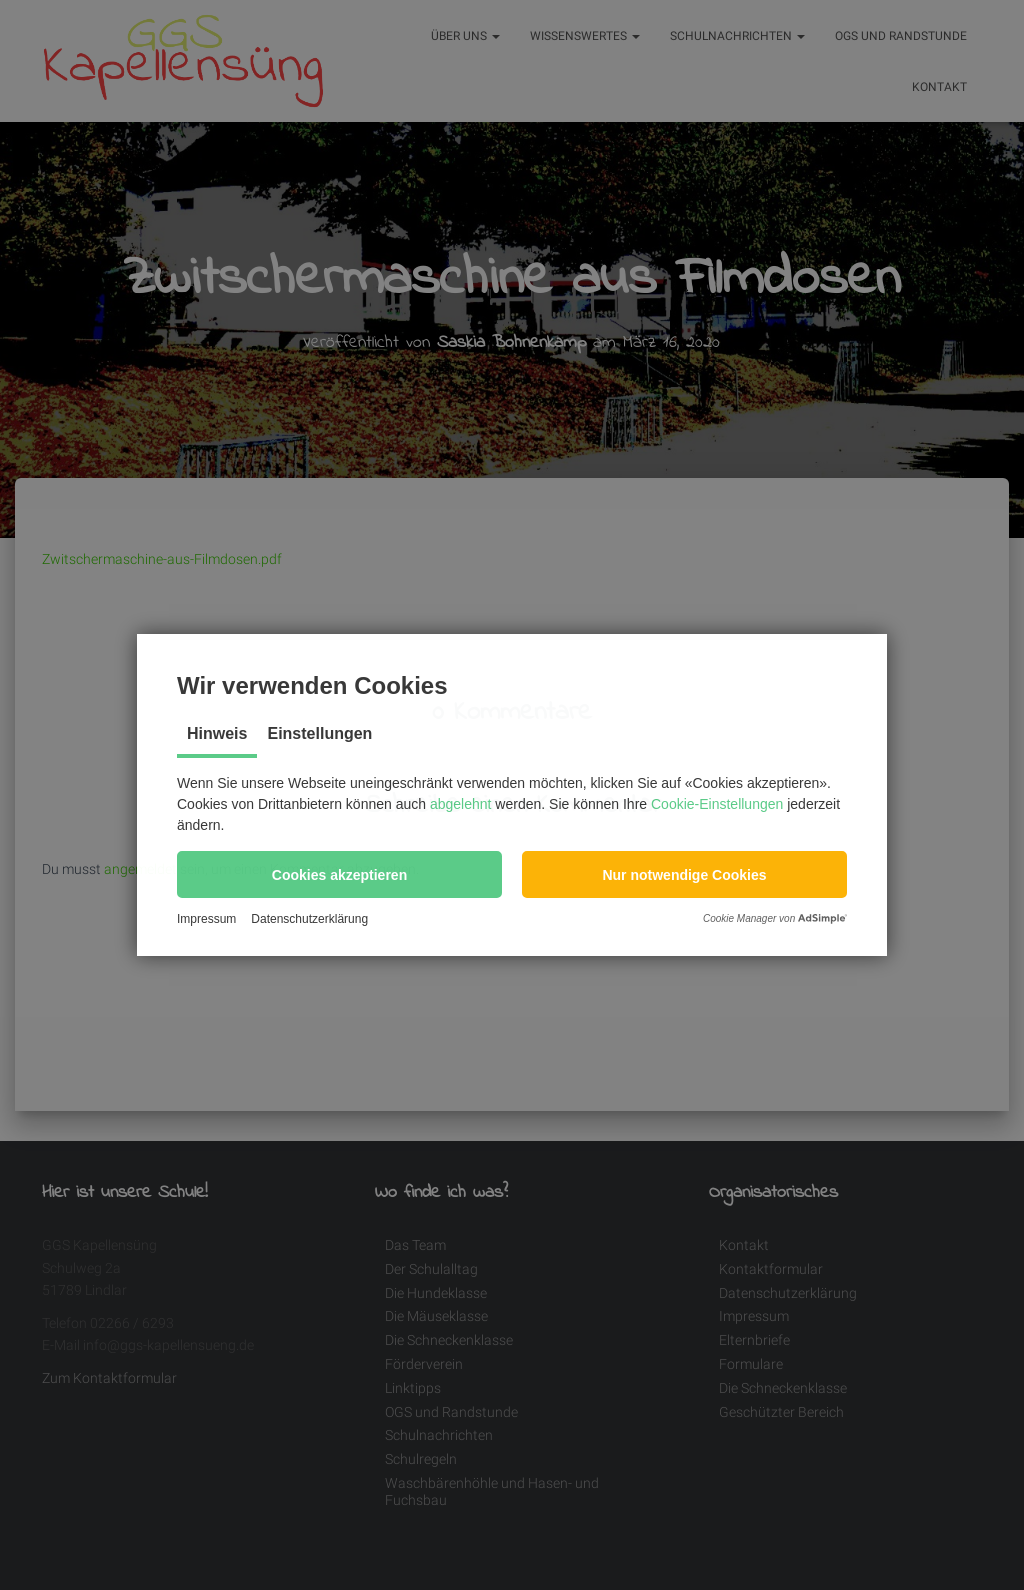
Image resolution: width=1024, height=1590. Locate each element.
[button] (339, 874)
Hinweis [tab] (217, 733)
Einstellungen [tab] (319, 733)
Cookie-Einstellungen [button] (717, 804)
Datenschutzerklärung (309, 919)
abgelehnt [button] (461, 804)
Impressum (206, 919)
